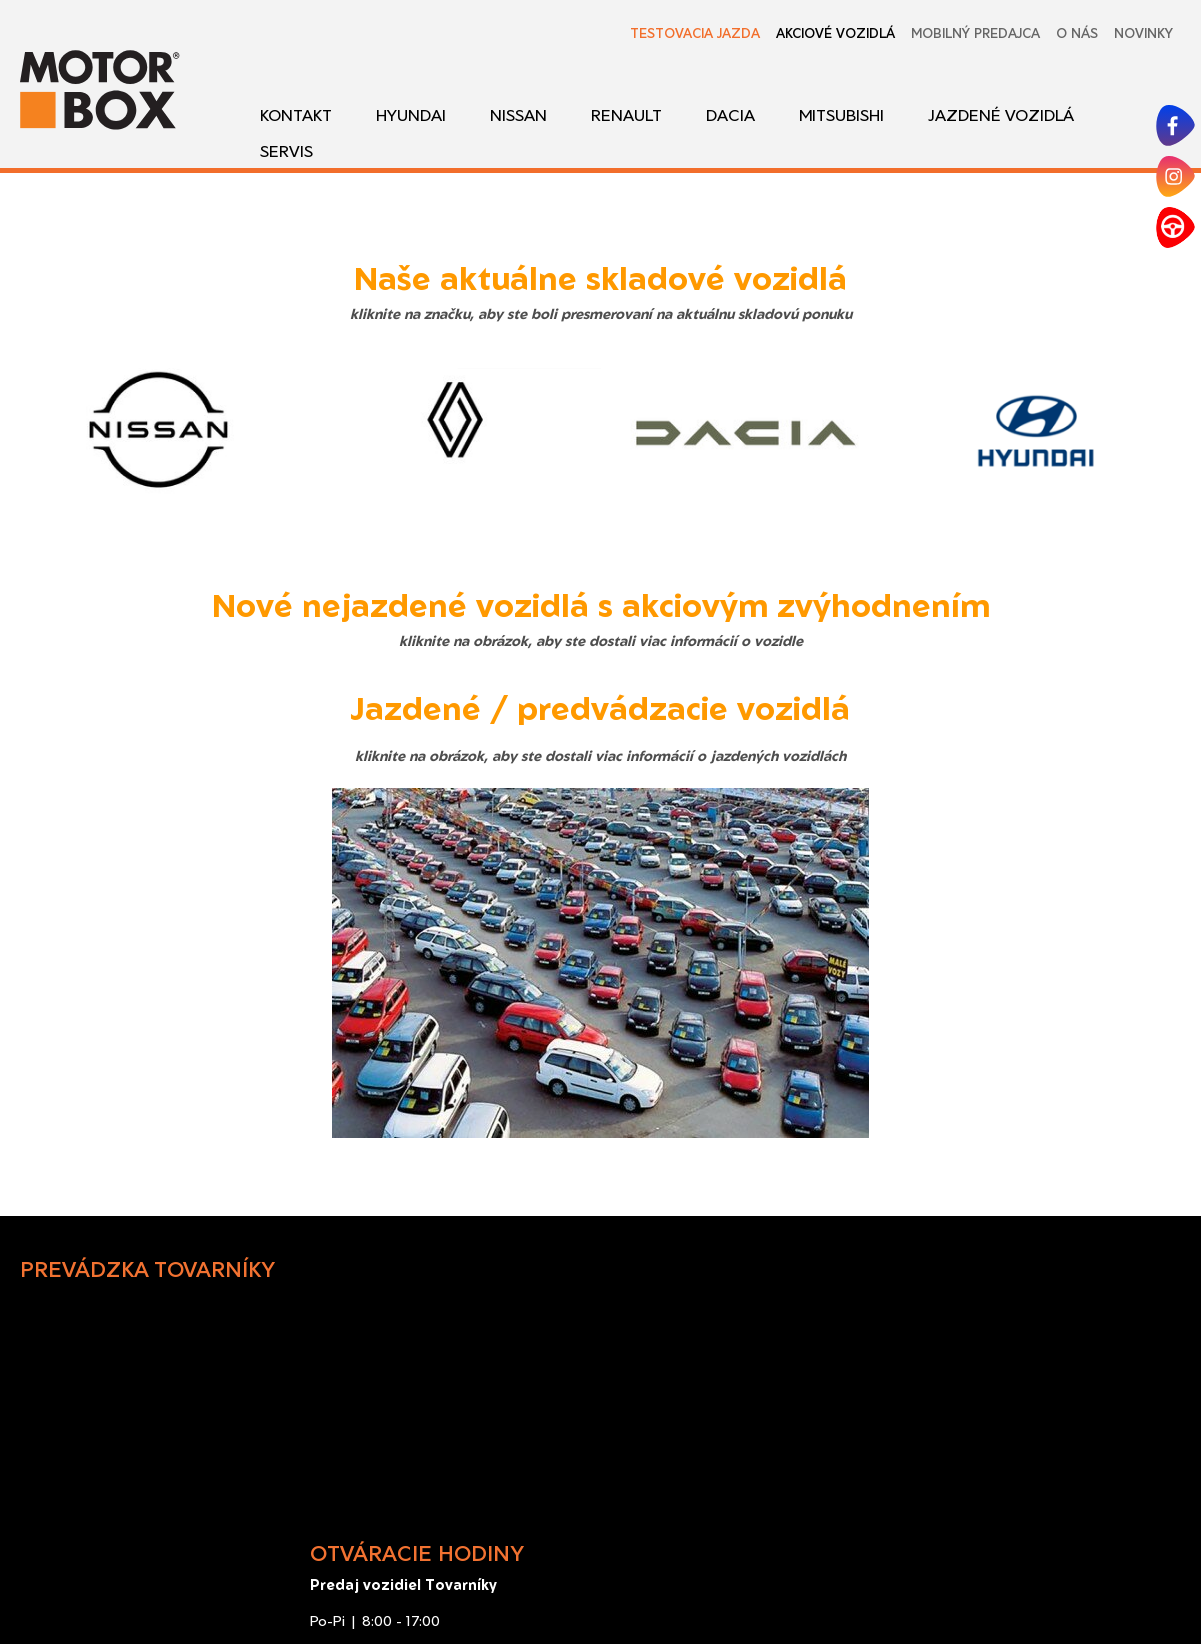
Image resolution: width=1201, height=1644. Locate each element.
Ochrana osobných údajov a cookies (884, 1595)
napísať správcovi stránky (691, 1595)
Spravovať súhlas (1053, 1595)
